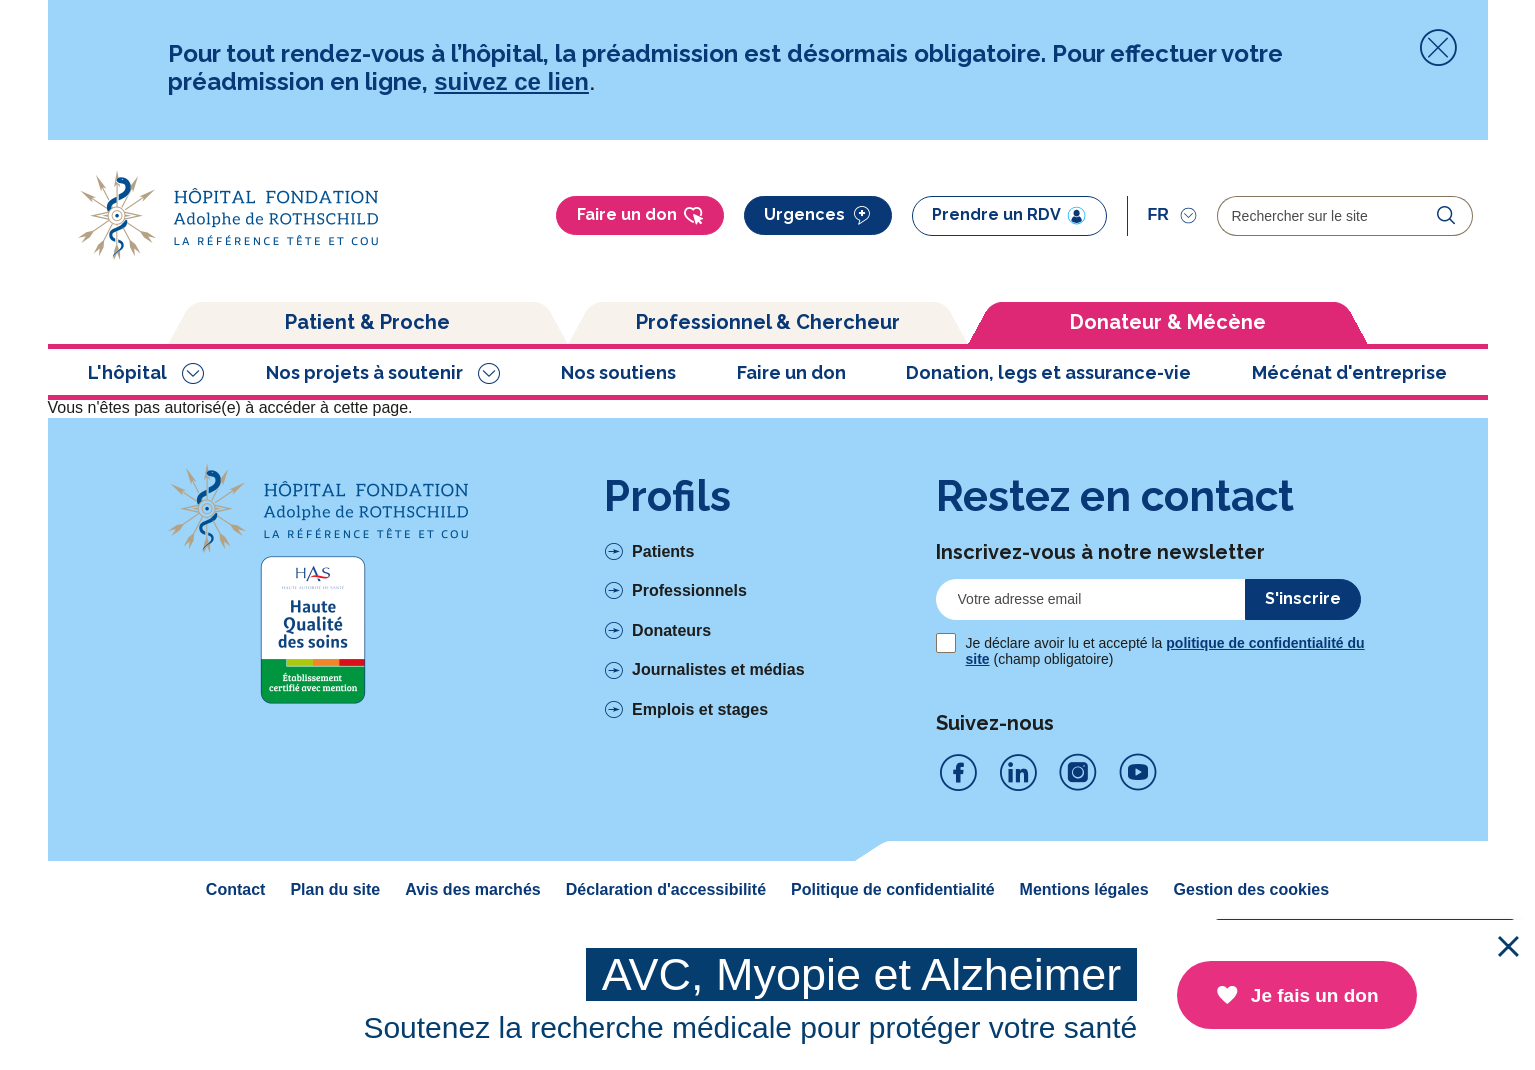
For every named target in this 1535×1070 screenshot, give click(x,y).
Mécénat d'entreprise (1349, 372)
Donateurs (671, 630)
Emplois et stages (700, 709)
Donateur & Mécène (1168, 322)
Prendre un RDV (1009, 215)
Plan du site (335, 889)
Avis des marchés (472, 889)
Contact (236, 889)
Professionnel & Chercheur (768, 322)
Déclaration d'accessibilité (666, 889)
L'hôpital (127, 372)
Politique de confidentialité (893, 889)
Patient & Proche (367, 322)
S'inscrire (1303, 598)
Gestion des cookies (1252, 889)
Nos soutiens (618, 372)
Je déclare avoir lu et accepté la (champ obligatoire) (1165, 651)
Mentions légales (1084, 889)
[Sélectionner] (1172, 215)
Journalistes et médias (718, 669)
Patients (663, 551)
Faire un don (640, 216)
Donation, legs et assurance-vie (1048, 372)
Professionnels (689, 590)
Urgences (818, 216)
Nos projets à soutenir (364, 372)
